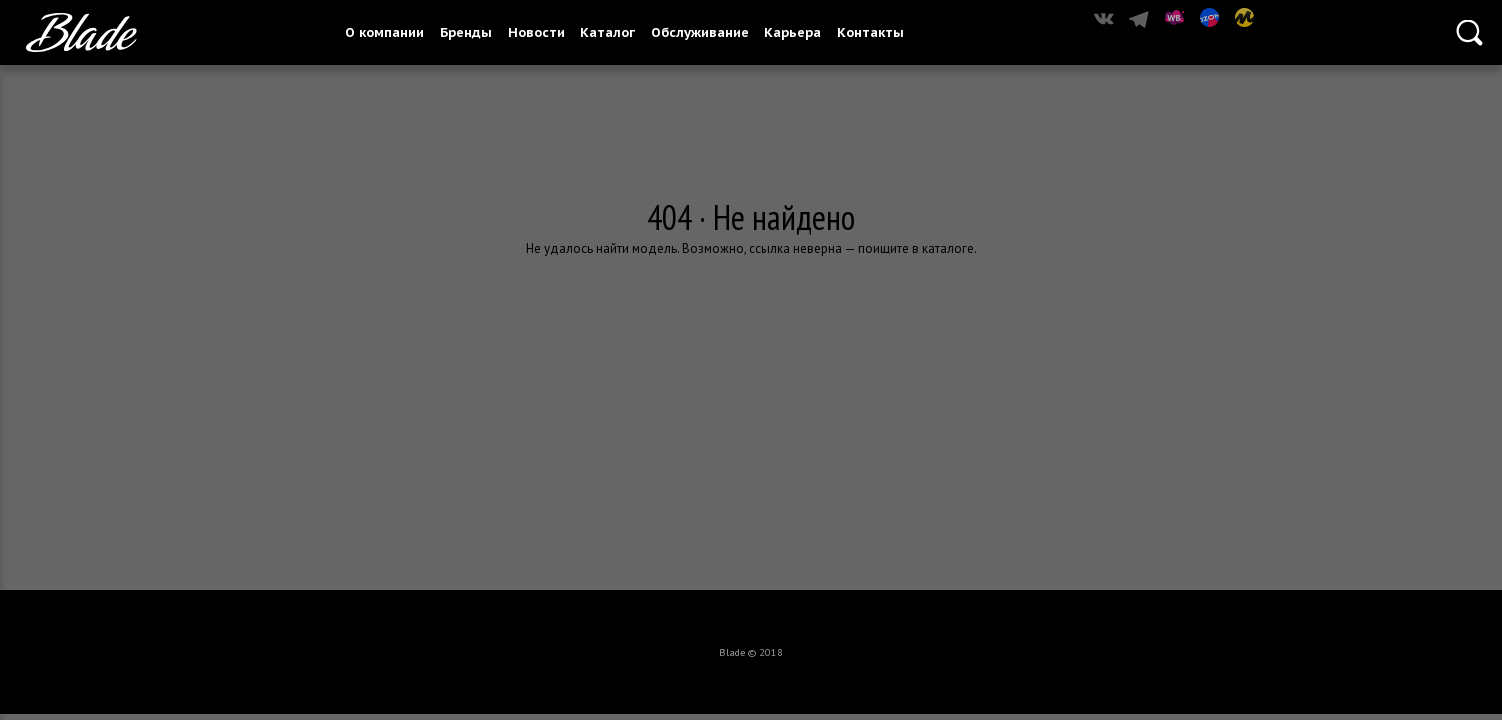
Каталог (607, 32)
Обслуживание (700, 32)
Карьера (792, 32)
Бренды (466, 32)
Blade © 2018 (751, 652)
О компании (384, 32)
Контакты (870, 32)
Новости (536, 32)
